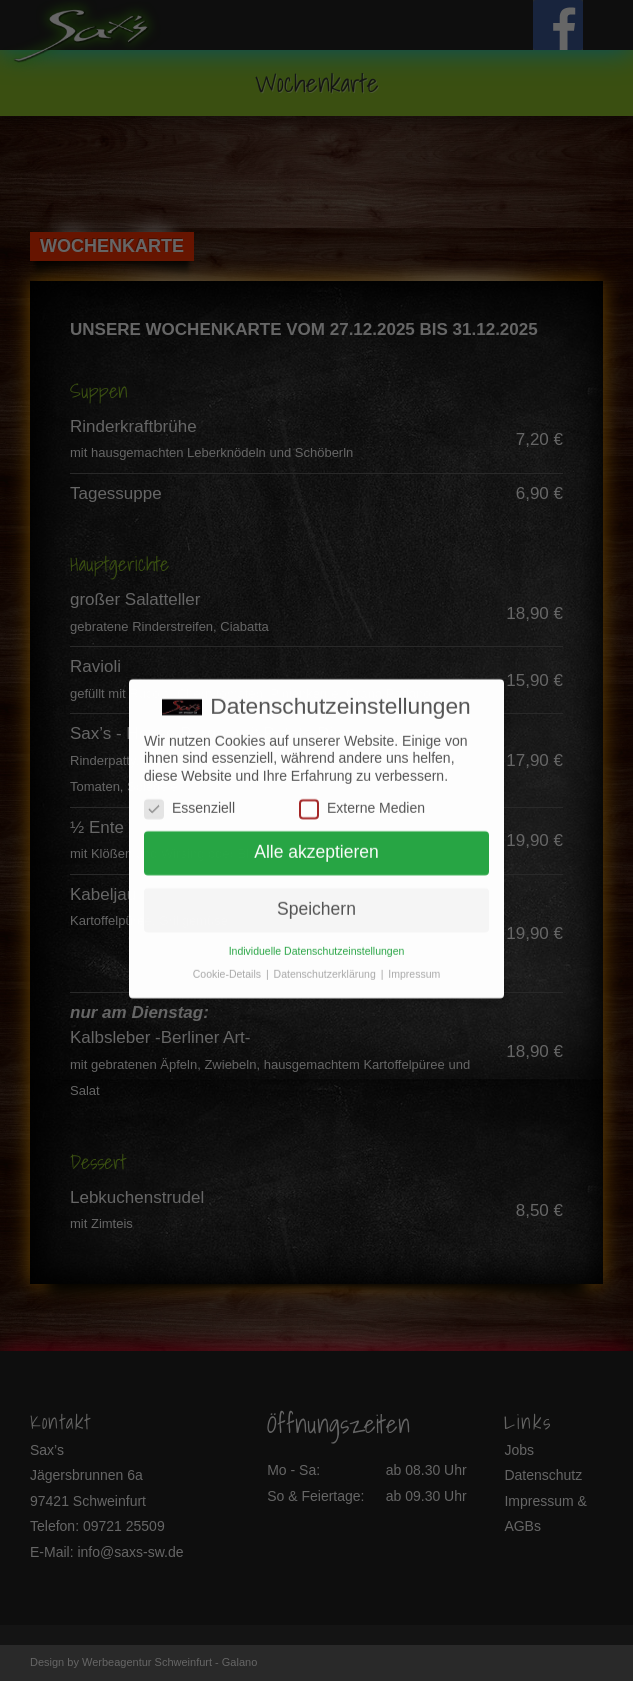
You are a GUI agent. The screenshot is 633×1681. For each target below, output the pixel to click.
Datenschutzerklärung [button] (326, 966)
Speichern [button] (316, 902)
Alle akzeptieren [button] (316, 845)
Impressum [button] (414, 966)
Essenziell (189, 800)
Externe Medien (362, 800)
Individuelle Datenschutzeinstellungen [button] (317, 943)
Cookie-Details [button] (228, 966)
